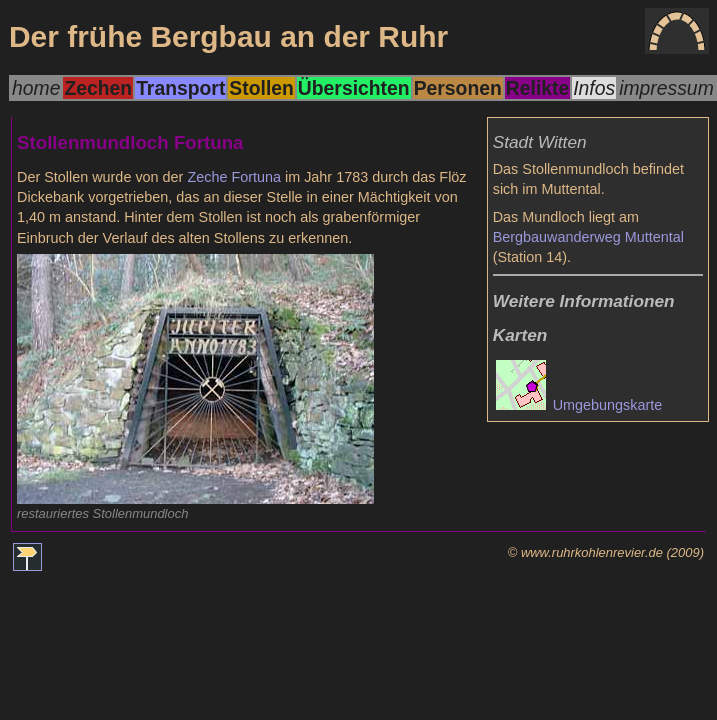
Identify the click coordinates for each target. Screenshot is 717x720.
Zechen (98, 88)
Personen (458, 88)
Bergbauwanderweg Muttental (588, 237)
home (36, 88)
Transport (180, 88)
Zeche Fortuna (234, 177)
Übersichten (354, 88)
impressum (666, 88)
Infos (594, 88)
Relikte (537, 88)
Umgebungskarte (579, 405)
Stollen (261, 88)
